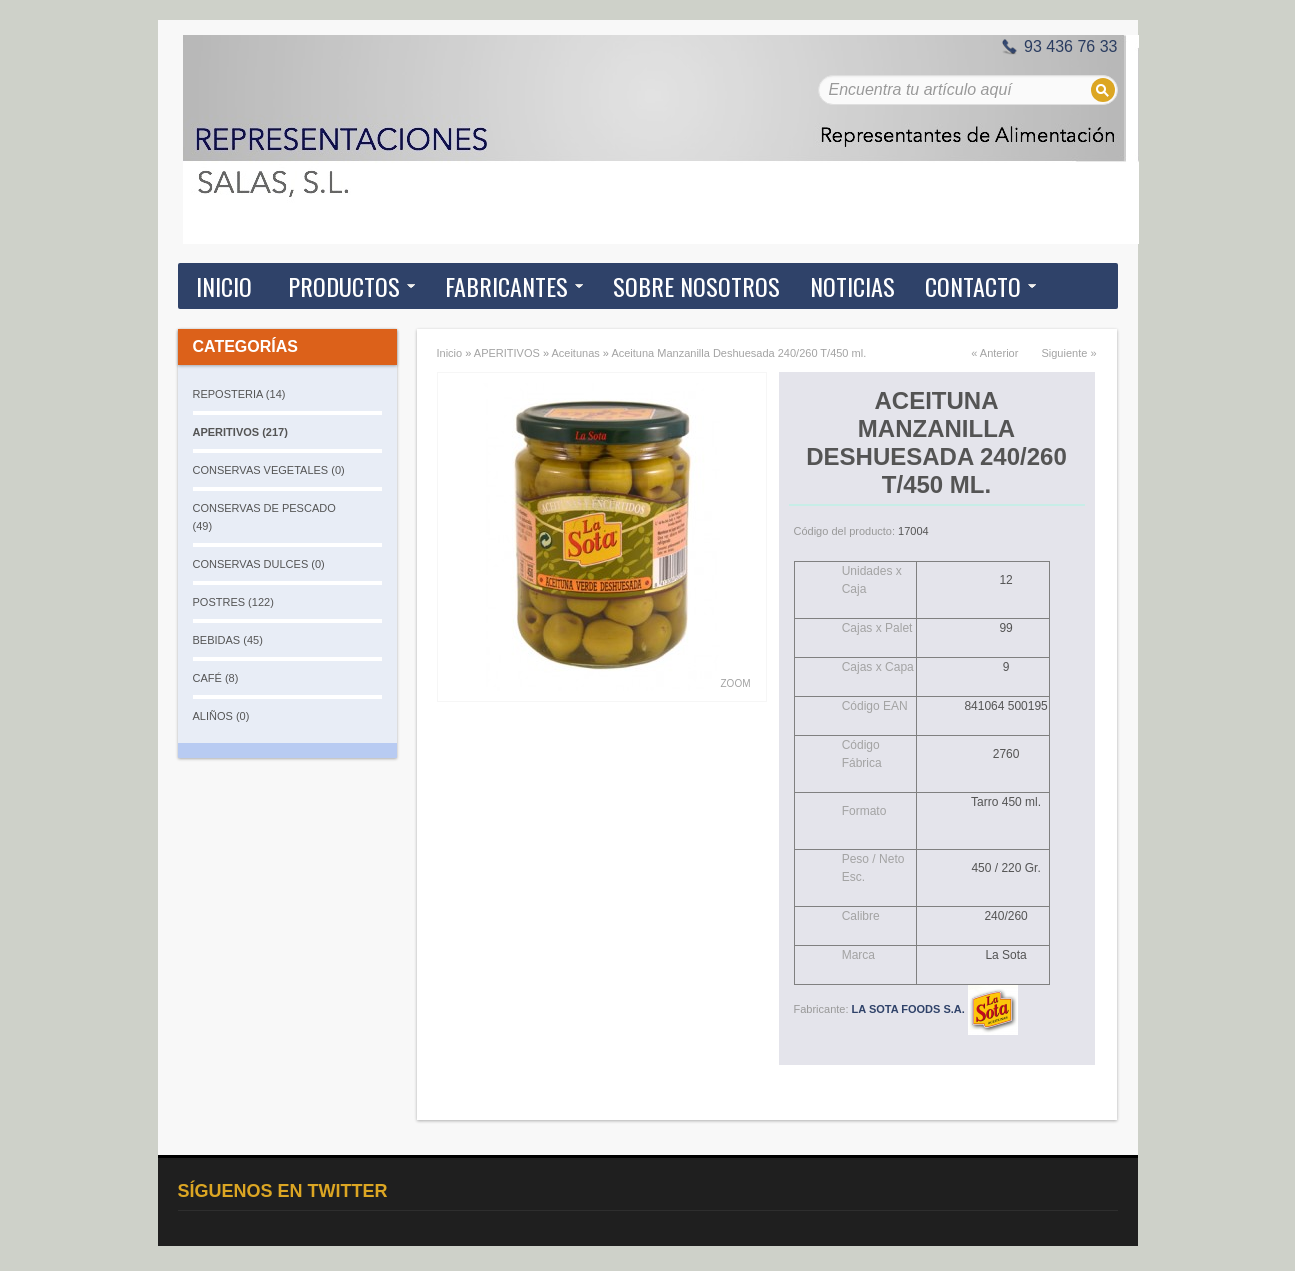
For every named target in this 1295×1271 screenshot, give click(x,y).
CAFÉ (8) (216, 678)
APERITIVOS (507, 353)
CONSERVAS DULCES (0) (259, 564)
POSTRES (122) (233, 602)
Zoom (736, 683)
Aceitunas (575, 353)
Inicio (224, 286)
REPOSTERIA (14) (239, 394)
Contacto (973, 286)
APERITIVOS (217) (240, 432)
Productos (344, 286)
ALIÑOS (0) (221, 716)
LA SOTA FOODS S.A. (935, 1009)
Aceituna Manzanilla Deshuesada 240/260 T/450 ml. (738, 353)
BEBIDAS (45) (228, 640)
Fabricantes (506, 286)
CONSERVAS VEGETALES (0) (269, 470)
